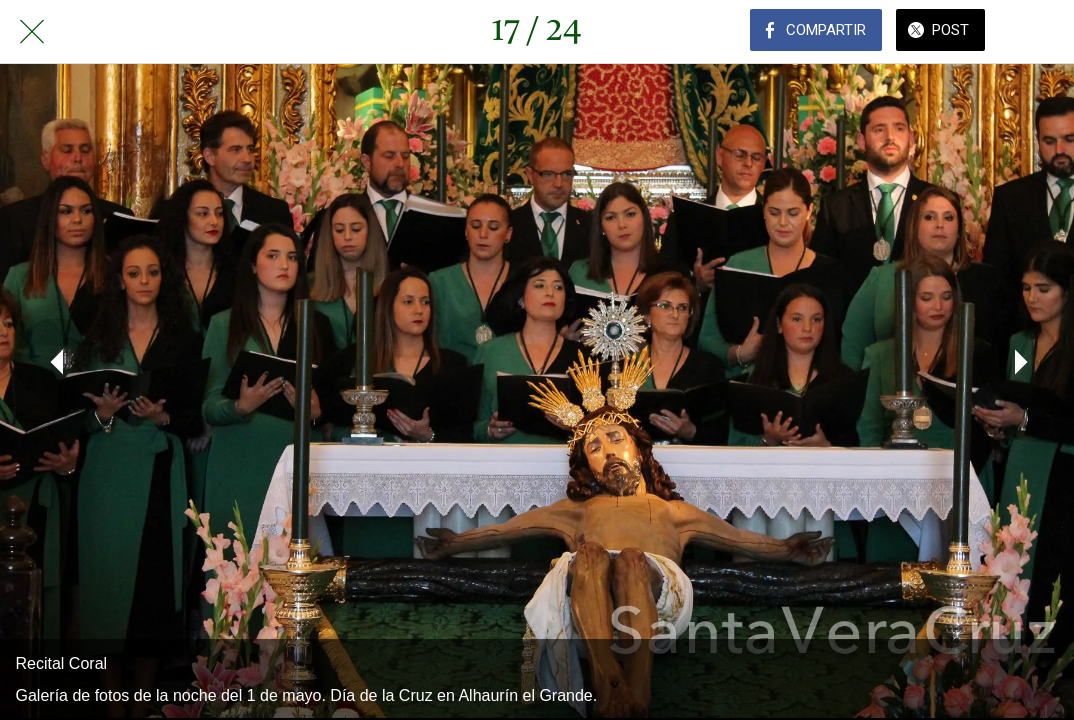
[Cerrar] (32, 32)
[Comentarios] (1042, 32)
